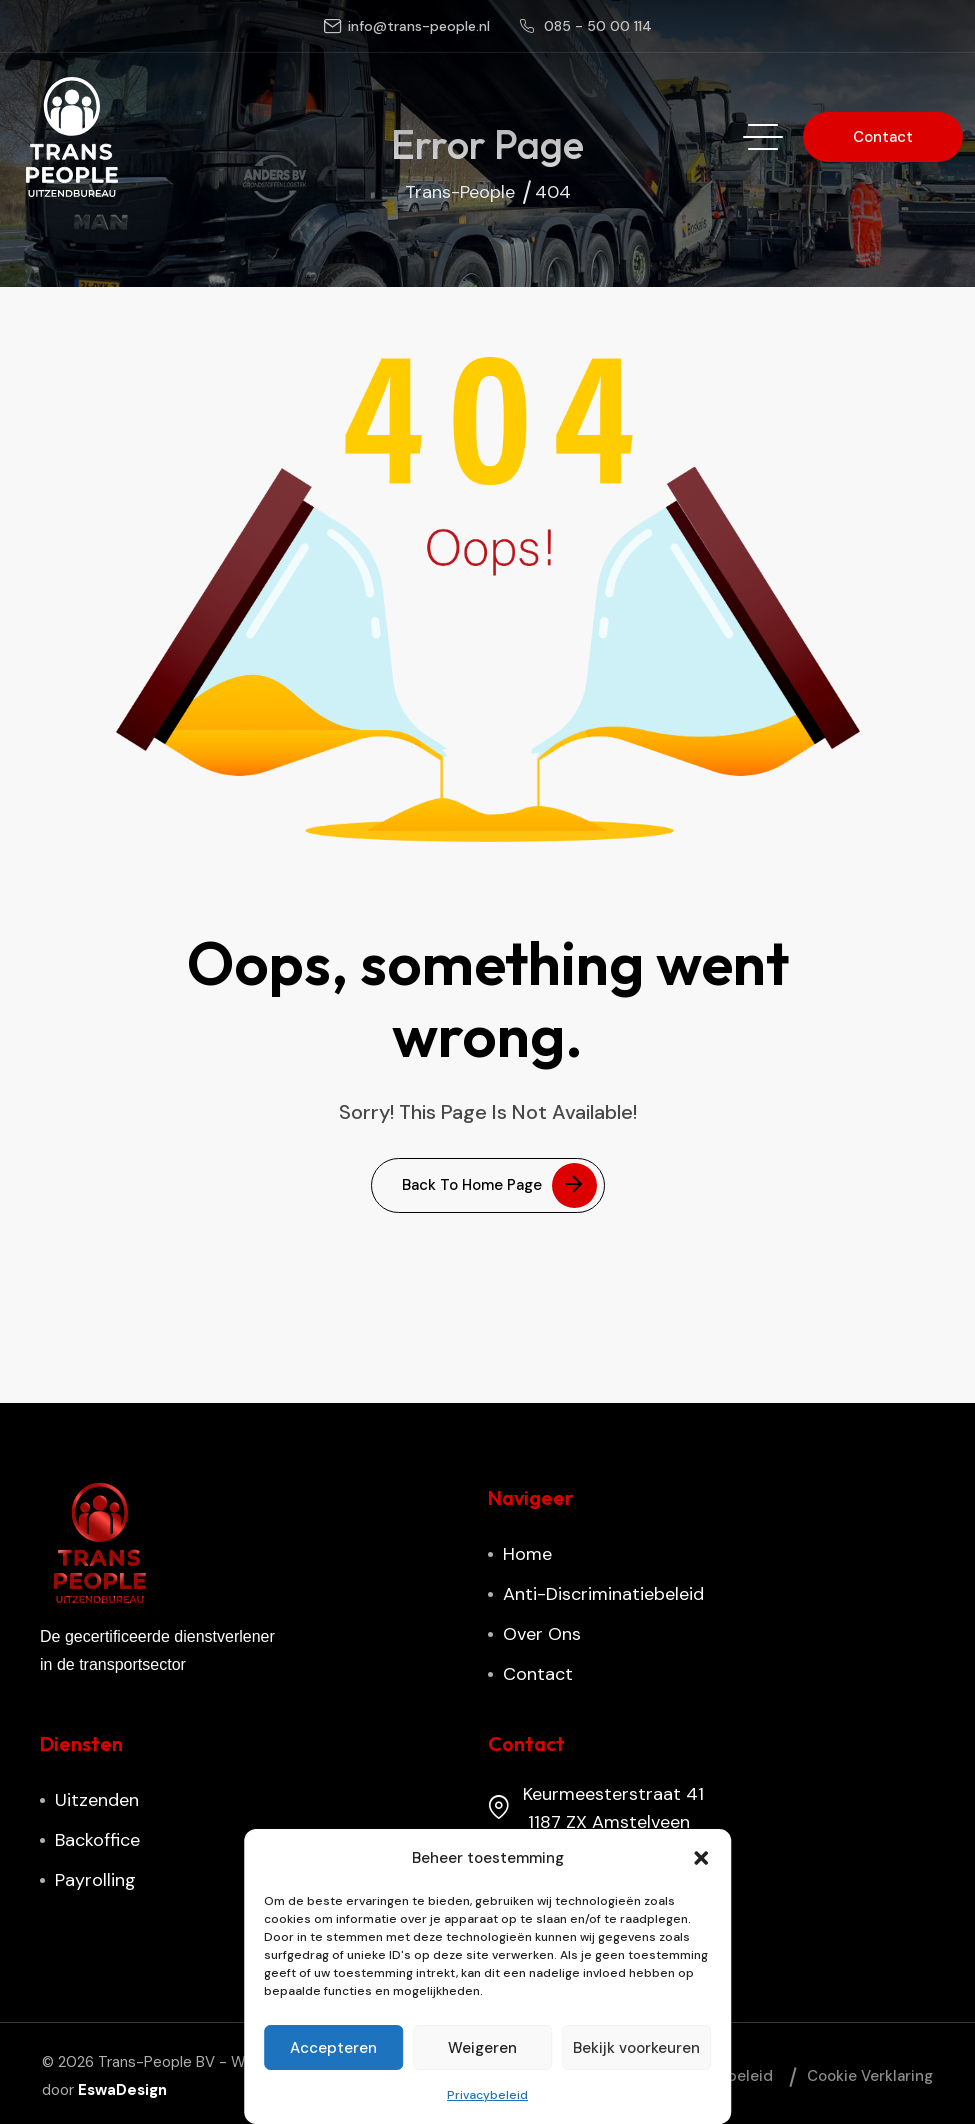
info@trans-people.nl (419, 26)
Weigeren (482, 2048)
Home (527, 1554)
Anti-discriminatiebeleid (603, 1594)
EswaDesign (122, 2090)
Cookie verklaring (870, 2076)
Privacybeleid (487, 2095)
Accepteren (333, 2048)
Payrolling (95, 1880)
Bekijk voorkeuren (636, 2048)
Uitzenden (97, 1800)
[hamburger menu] (763, 137)
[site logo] (72, 137)
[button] (701, 1858)
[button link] (883, 137)
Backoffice (97, 1840)
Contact (538, 1674)
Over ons (542, 1634)
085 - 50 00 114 (598, 26)
